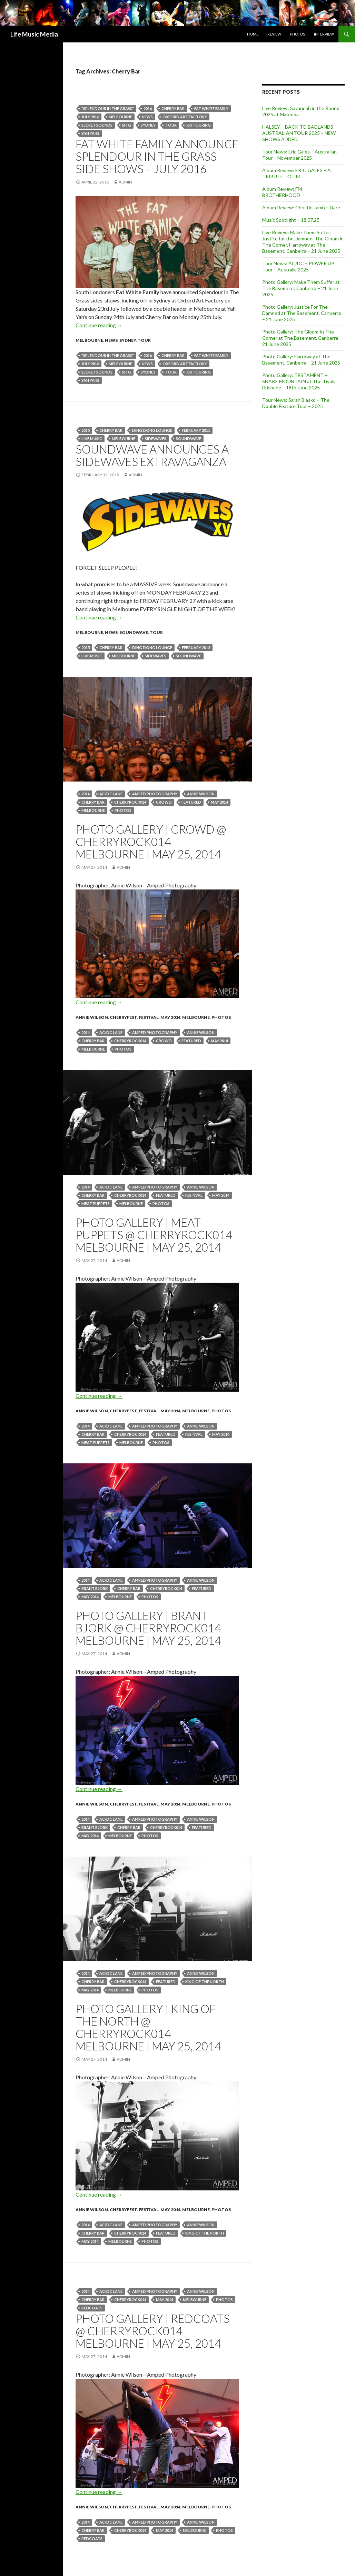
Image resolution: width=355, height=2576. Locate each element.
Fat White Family (211, 108)
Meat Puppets (95, 1203)
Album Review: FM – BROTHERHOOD (284, 192)
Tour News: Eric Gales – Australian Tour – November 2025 (299, 155)
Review (274, 34)
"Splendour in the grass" (107, 108)
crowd (164, 802)
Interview (324, 34)
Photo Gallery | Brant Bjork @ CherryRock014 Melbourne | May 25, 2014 (148, 1628)
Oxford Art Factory (184, 117)
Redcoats (91, 2308)
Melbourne (120, 117)
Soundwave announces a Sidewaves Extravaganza (152, 455)
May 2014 (219, 802)
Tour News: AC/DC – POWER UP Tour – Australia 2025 (298, 266)
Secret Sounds (96, 125)
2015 (85, 430)
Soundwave (133, 632)
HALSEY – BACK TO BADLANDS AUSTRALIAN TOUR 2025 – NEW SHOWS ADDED (299, 133)
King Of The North (204, 1981)
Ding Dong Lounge (152, 430)
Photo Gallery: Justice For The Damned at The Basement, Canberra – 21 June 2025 (301, 313)
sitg (126, 125)
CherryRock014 (130, 802)
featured (191, 802)
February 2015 (196, 430)
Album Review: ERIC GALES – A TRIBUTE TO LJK (296, 173)
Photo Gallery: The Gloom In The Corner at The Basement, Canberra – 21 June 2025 (302, 338)
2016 (148, 108)
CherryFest (123, 1017)
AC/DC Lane (110, 794)
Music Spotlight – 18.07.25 (290, 220)
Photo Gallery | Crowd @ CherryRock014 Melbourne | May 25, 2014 (151, 841)
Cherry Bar (173, 108)
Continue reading (99, 325)
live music (91, 438)
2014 (85, 794)
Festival (149, 1017)
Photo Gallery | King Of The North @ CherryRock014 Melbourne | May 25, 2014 (148, 2027)
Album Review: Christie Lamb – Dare (301, 207)
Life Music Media (34, 34)
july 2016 (90, 117)
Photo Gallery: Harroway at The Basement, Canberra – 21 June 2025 (301, 360)
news (147, 117)
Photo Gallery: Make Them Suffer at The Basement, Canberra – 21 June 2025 (301, 288)
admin (125, 182)
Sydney (148, 125)
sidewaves (155, 438)
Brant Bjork (94, 1588)
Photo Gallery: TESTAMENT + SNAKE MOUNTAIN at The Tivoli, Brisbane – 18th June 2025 (298, 381)
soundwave (188, 438)
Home (252, 34)
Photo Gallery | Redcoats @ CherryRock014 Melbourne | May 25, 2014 (153, 2330)
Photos (297, 34)
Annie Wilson (201, 794)
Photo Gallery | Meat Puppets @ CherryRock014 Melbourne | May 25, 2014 (154, 1234)
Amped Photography (154, 794)
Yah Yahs (90, 133)
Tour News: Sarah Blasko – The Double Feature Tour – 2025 (295, 403)
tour (171, 125)
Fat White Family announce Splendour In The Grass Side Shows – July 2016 (157, 156)
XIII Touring (198, 125)
